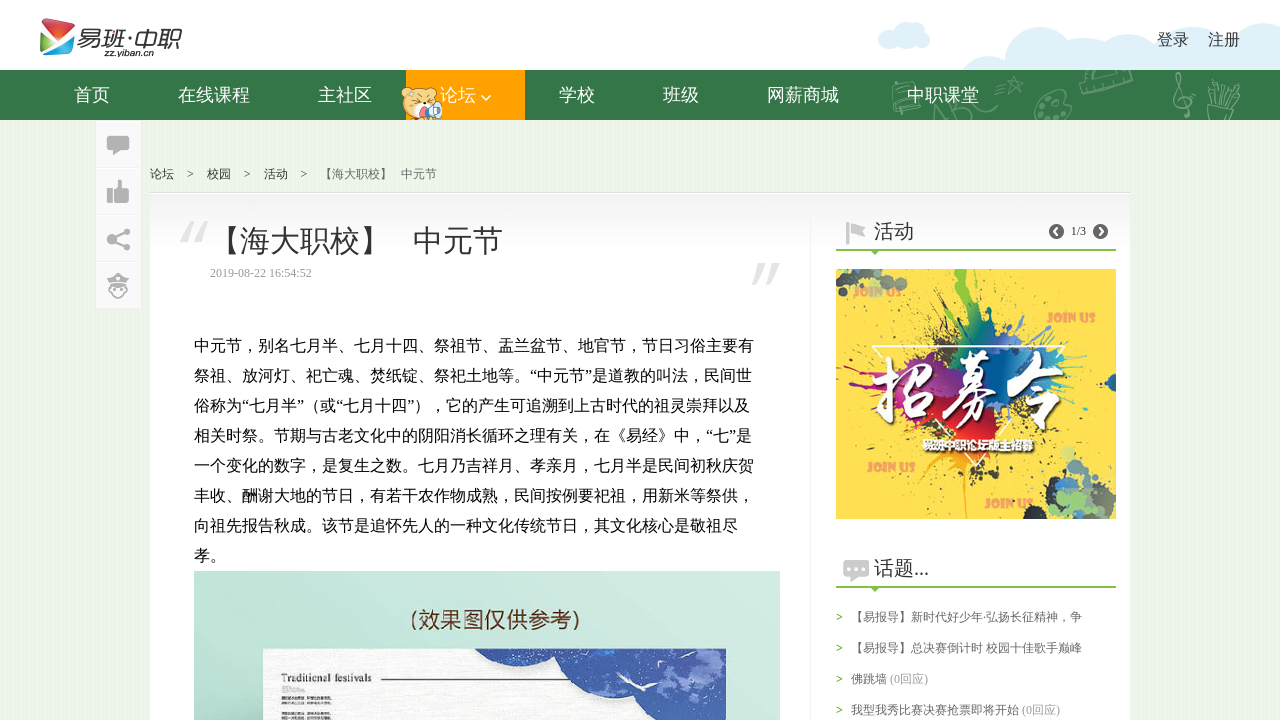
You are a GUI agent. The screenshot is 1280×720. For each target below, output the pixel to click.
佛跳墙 (869, 679)
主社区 (345, 95)
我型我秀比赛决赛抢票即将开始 (935, 710)
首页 (92, 95)
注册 (1224, 39)
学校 (577, 95)
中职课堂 (943, 95)
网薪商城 (803, 95)
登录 (1173, 39)
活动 (276, 174)
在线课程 (214, 95)
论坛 (465, 95)
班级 (681, 95)
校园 (219, 174)
